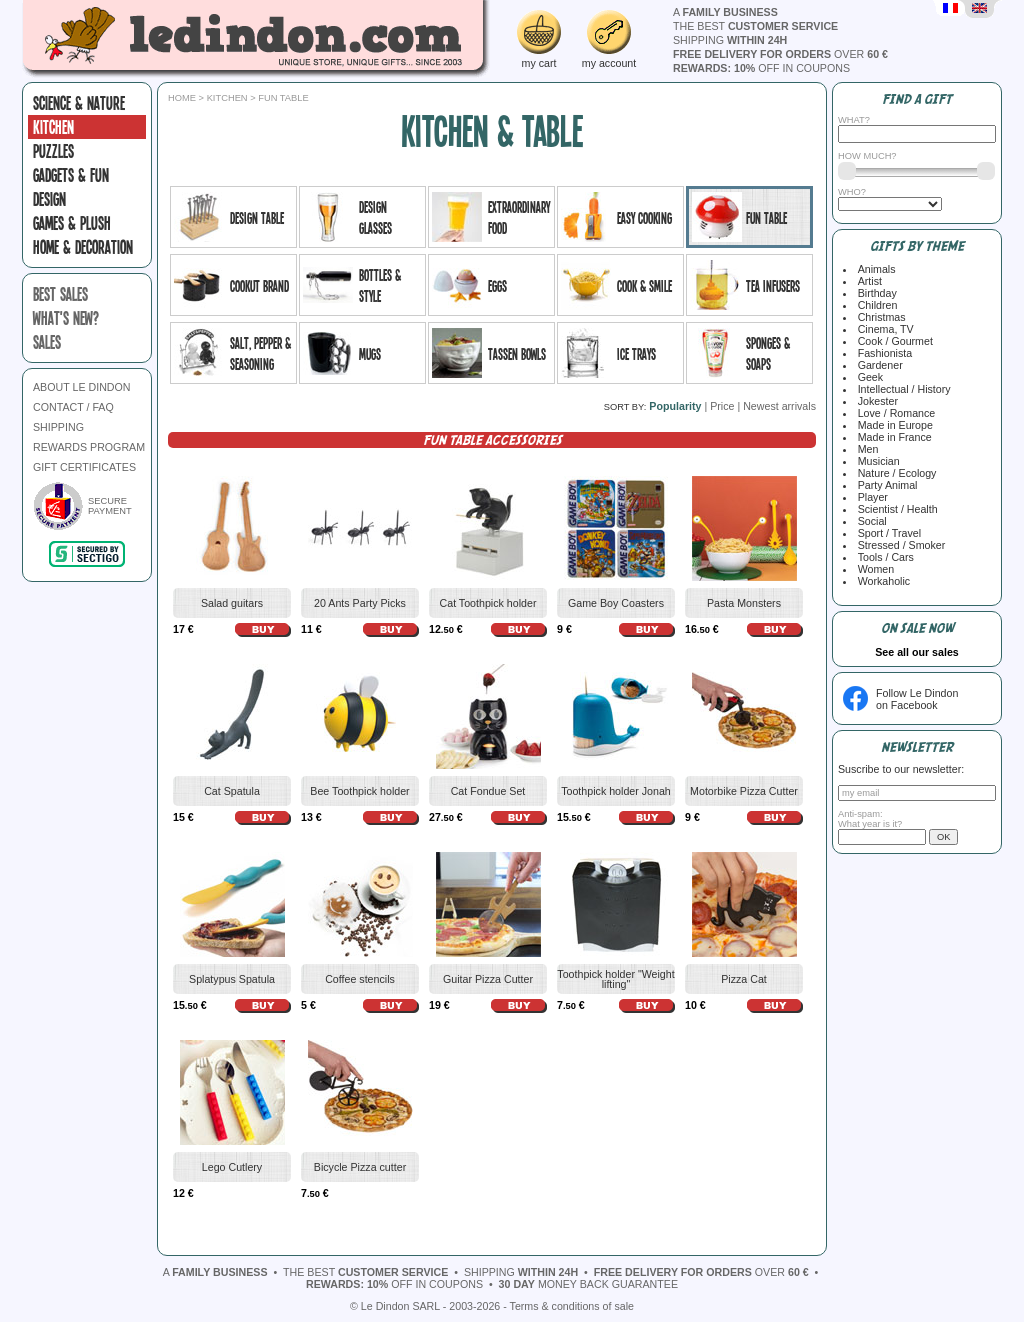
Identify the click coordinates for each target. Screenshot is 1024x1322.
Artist (867, 281)
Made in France (892, 437)
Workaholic (881, 581)
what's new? (66, 318)
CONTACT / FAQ (73, 407)
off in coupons (761, 68)
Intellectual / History (901, 389)
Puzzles (53, 151)
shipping (730, 40)
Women (873, 569)
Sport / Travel (886, 533)
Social (869, 521)
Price (722, 406)
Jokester (875, 401)
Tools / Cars (883, 557)
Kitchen (53, 127)
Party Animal (885, 485)
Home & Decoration (83, 247)
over (780, 54)
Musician (876, 461)
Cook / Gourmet (892, 341)
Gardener (877, 365)
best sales (60, 294)
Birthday (874, 293)
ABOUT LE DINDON (82, 387)
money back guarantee (588, 1284)
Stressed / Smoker (899, 545)
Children (875, 305)
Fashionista (882, 353)
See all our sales (917, 652)
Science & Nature (79, 103)
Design (49, 199)
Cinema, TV (883, 329)
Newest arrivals (779, 406)
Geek (867, 377)
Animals (874, 269)
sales (47, 342)
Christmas (879, 317)
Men (865, 449)
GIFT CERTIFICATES (84, 467)
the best (755, 26)
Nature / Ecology (894, 473)
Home (182, 98)
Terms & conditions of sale (572, 1306)
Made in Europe (892, 425)
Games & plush (72, 223)
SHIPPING (58, 427)
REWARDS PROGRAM (89, 447)
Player (870, 497)
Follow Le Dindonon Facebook (917, 699)
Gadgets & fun (71, 175)
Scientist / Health (895, 509)
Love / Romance (894, 413)
